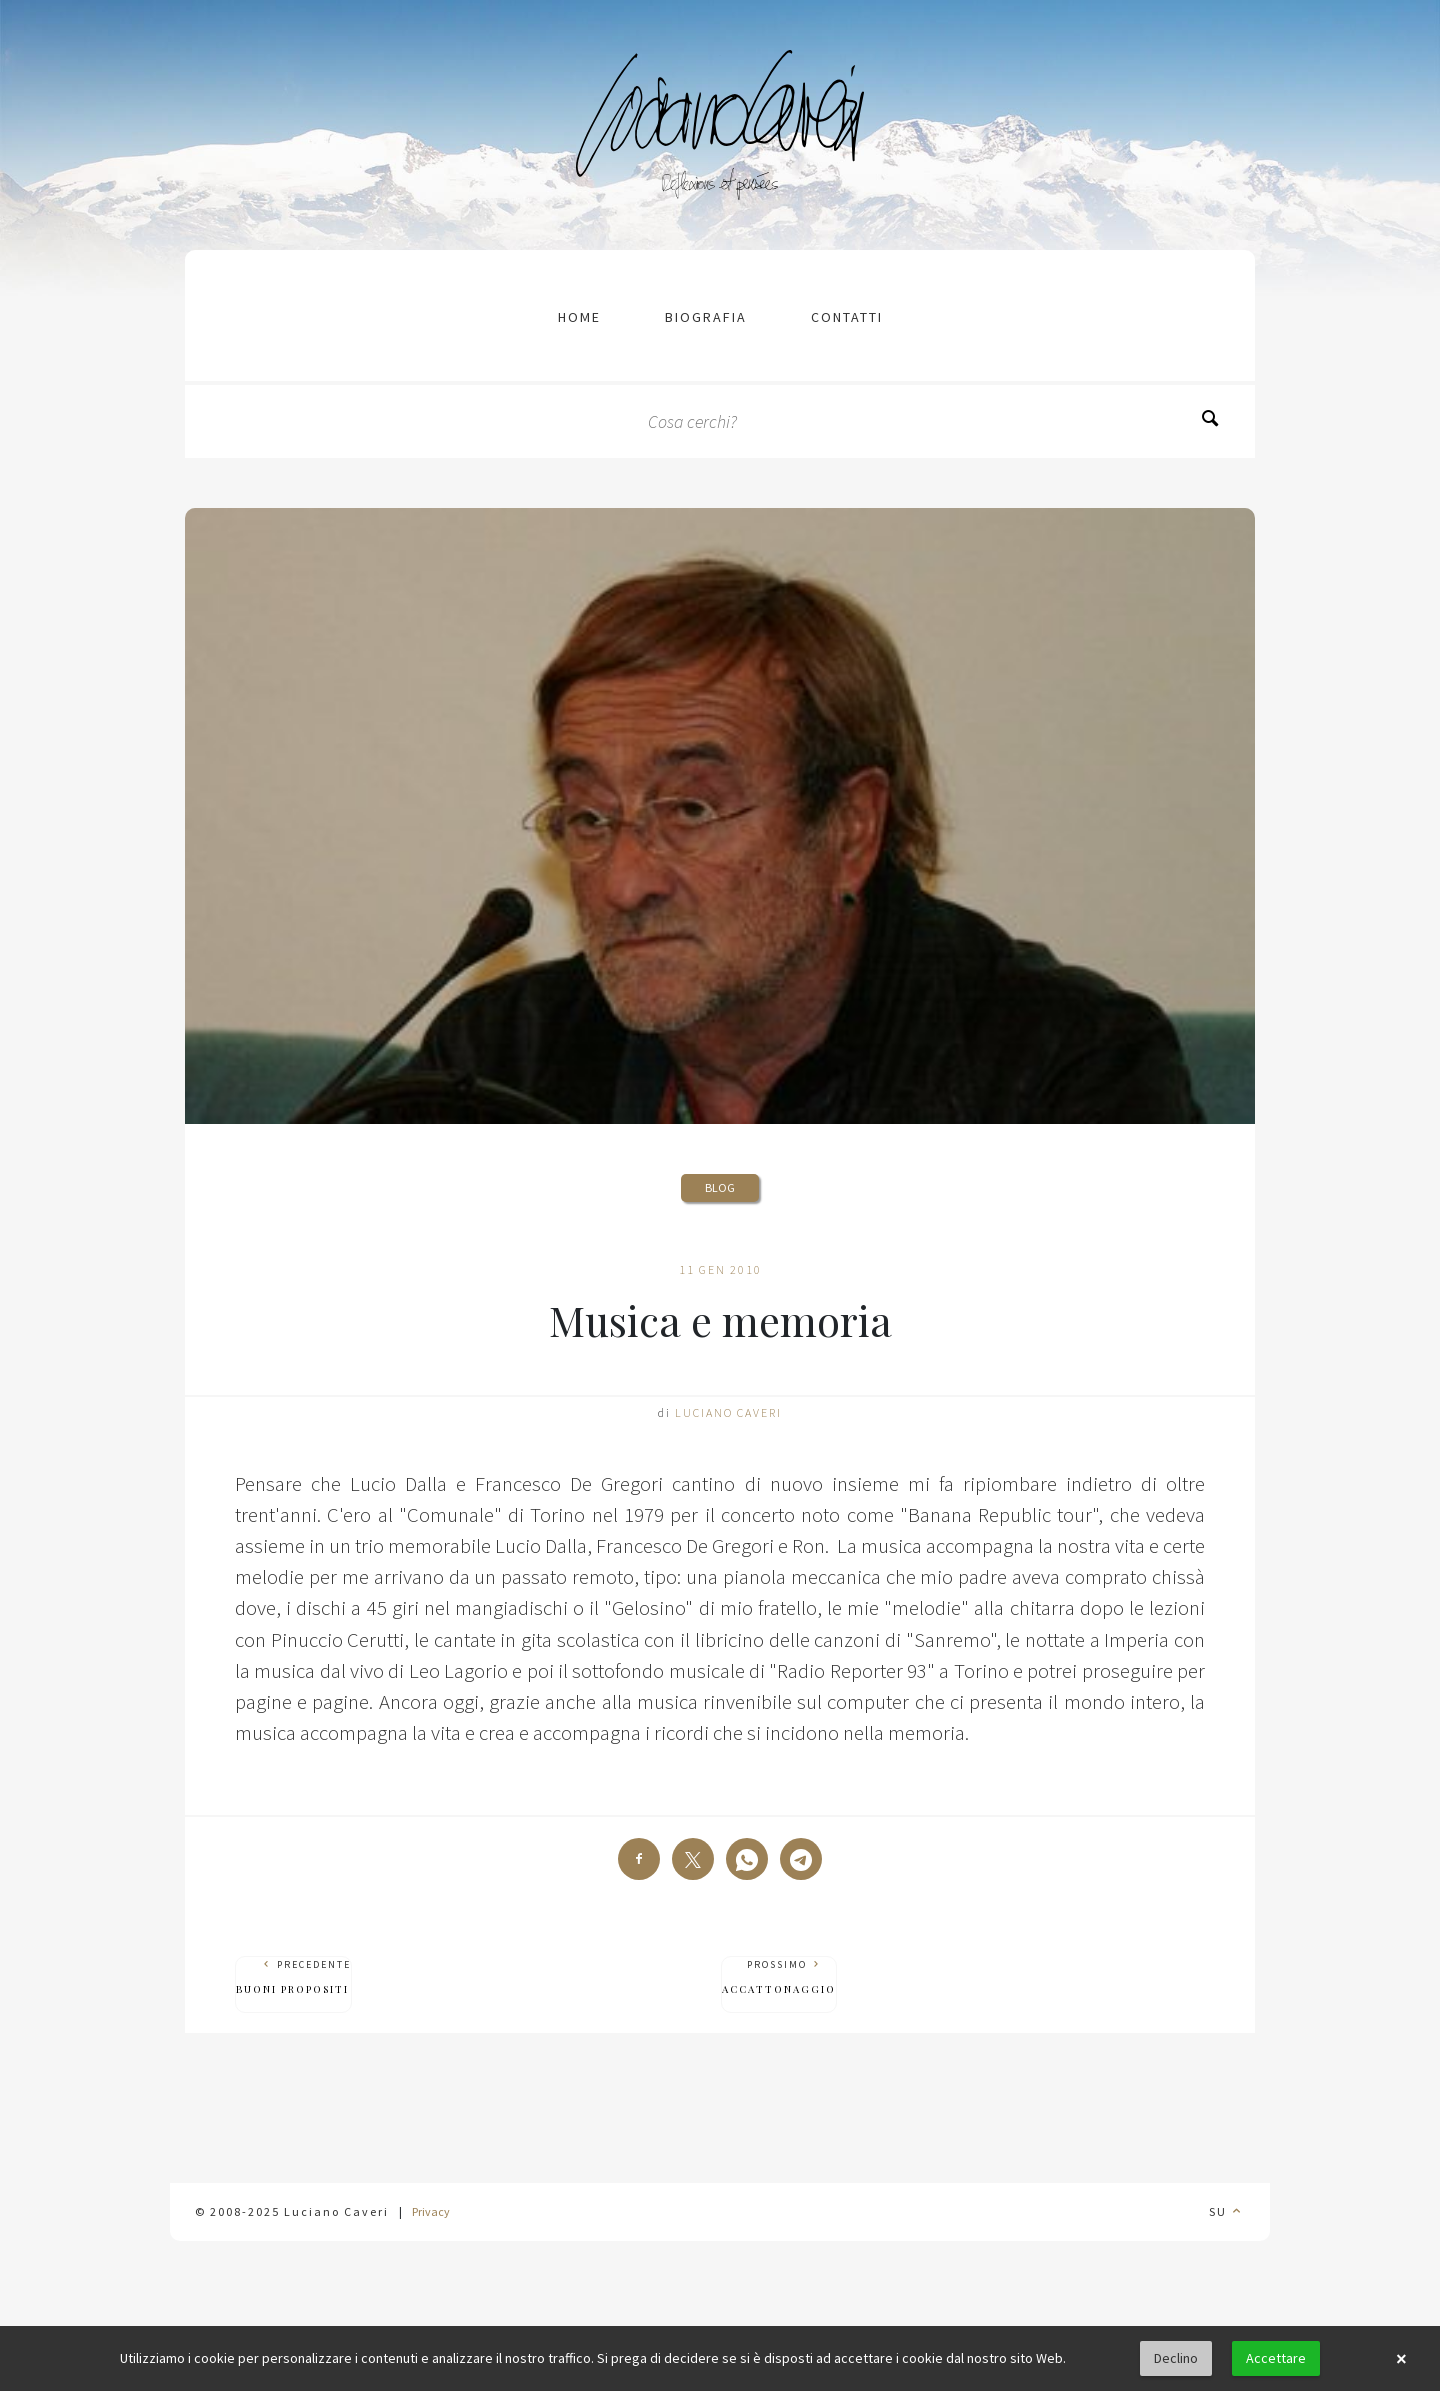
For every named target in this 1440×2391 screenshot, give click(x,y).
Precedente (293, 1977)
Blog (720, 1187)
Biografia (706, 317)
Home (579, 317)
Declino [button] (1176, 2358)
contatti (847, 317)
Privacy (431, 2211)
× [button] (1401, 2359)
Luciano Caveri (728, 1412)
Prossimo (779, 1977)
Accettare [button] (1276, 2358)
